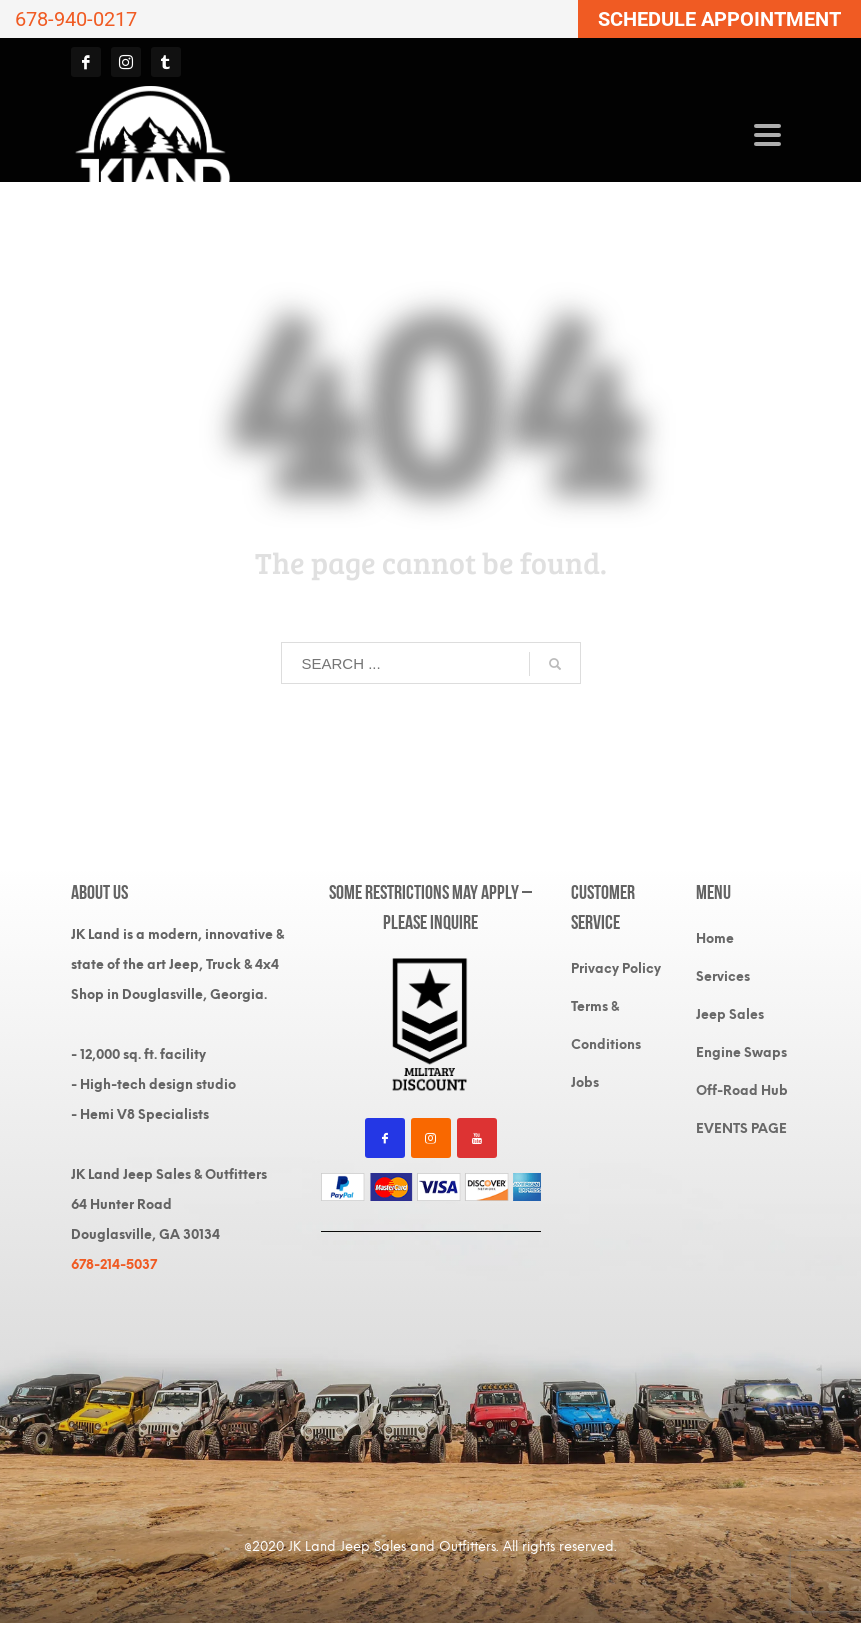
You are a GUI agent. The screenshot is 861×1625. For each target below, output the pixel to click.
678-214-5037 (114, 1264)
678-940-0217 (76, 19)
